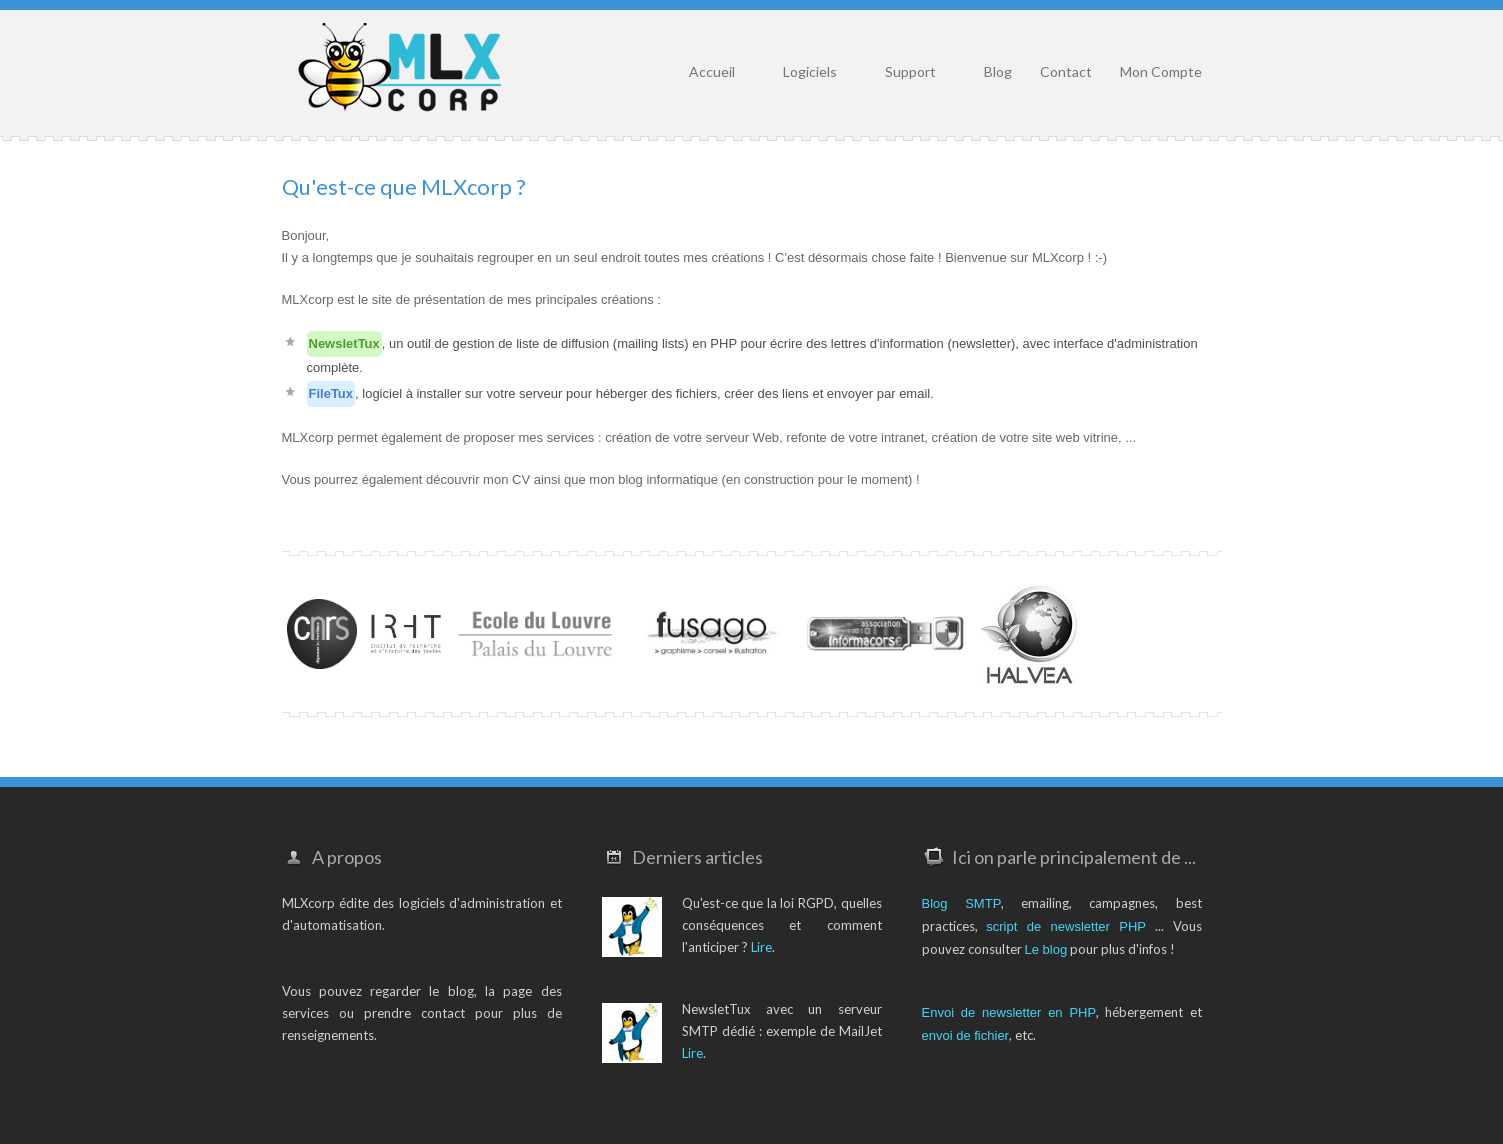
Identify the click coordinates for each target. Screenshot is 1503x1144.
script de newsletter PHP (1066, 926)
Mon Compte (1161, 71)
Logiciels (810, 71)
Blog (998, 71)
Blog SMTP (962, 903)
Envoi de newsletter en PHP (1009, 1012)
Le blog (1046, 949)
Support (910, 71)
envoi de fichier (965, 1035)
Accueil (712, 71)
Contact (1066, 71)
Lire (761, 947)
